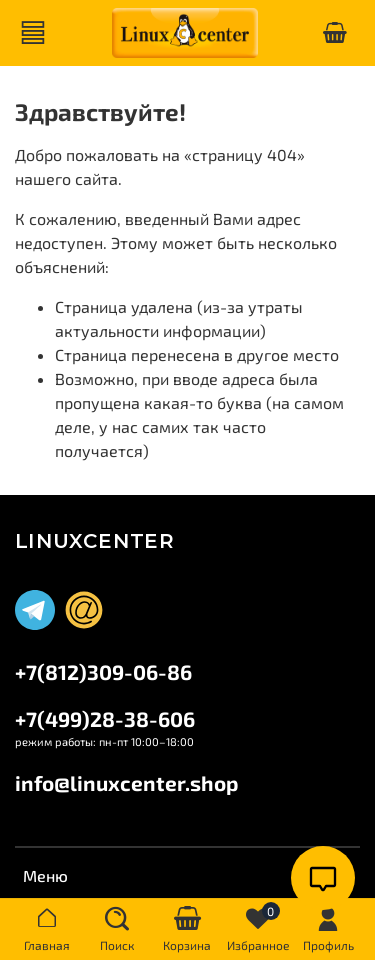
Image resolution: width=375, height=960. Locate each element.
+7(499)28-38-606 (105, 718)
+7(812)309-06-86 (103, 671)
